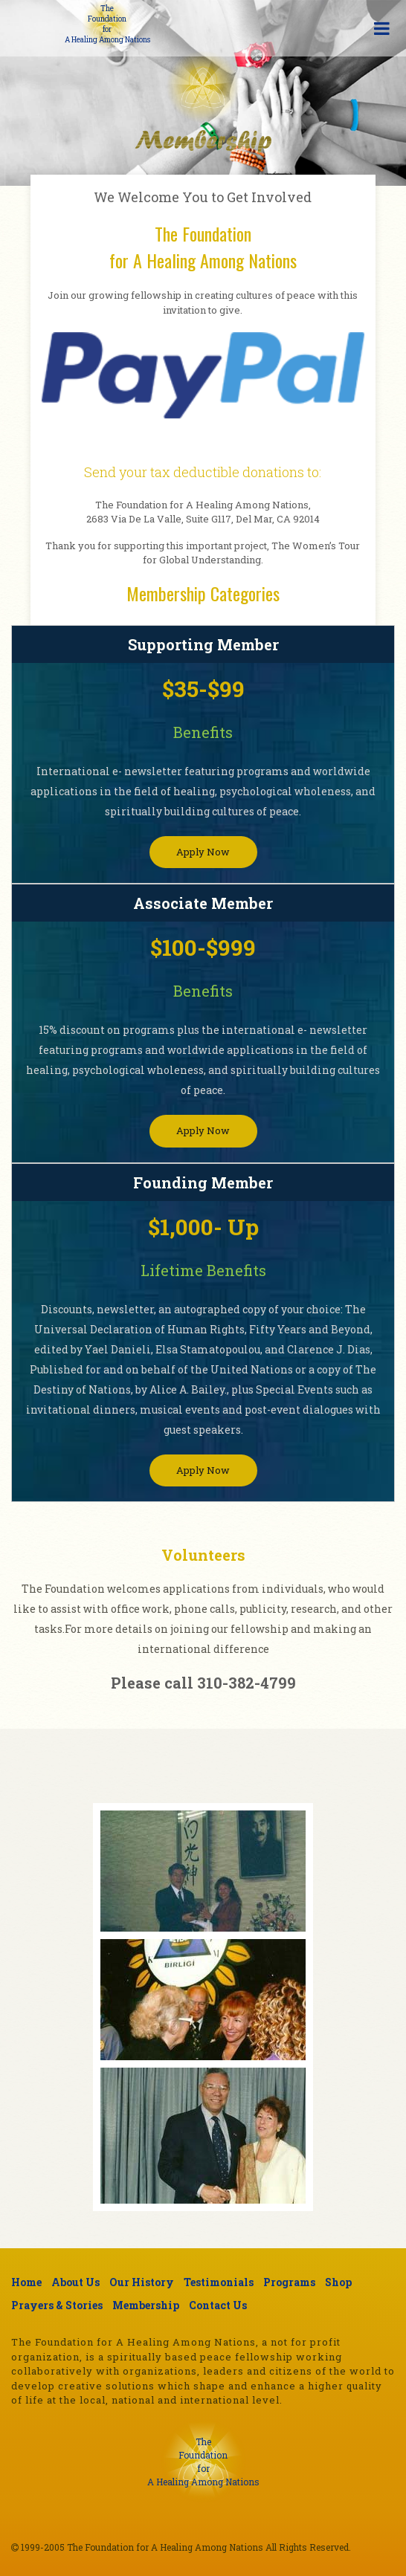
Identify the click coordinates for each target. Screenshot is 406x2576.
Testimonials (219, 2282)
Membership (145, 2305)
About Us (75, 2282)
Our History (141, 2282)
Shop (338, 2282)
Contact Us (218, 2305)
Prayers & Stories (57, 2305)
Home (26, 2282)
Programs (289, 2282)
